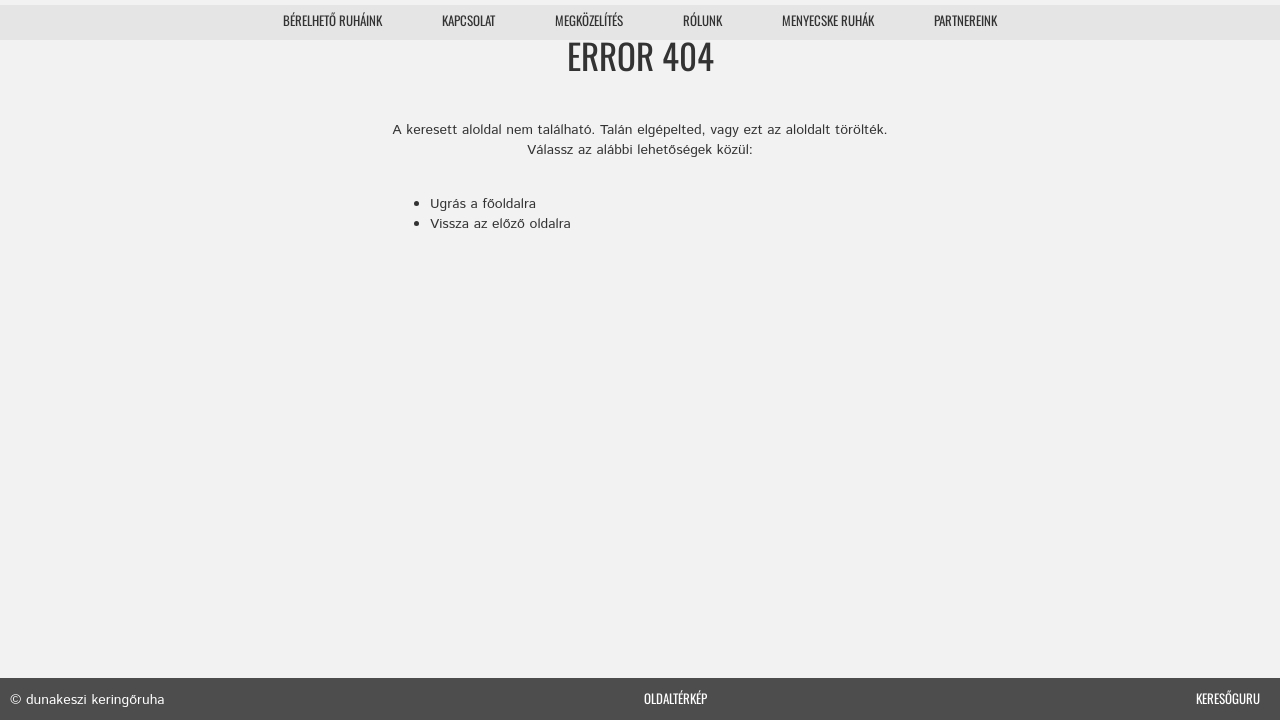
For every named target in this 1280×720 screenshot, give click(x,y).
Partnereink (965, 20)
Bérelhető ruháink (332, 20)
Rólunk (702, 20)
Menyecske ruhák (828, 20)
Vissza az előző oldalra (500, 224)
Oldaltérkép (675, 698)
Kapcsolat (468, 20)
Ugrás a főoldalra (483, 204)
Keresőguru (1228, 698)
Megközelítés (589, 20)
